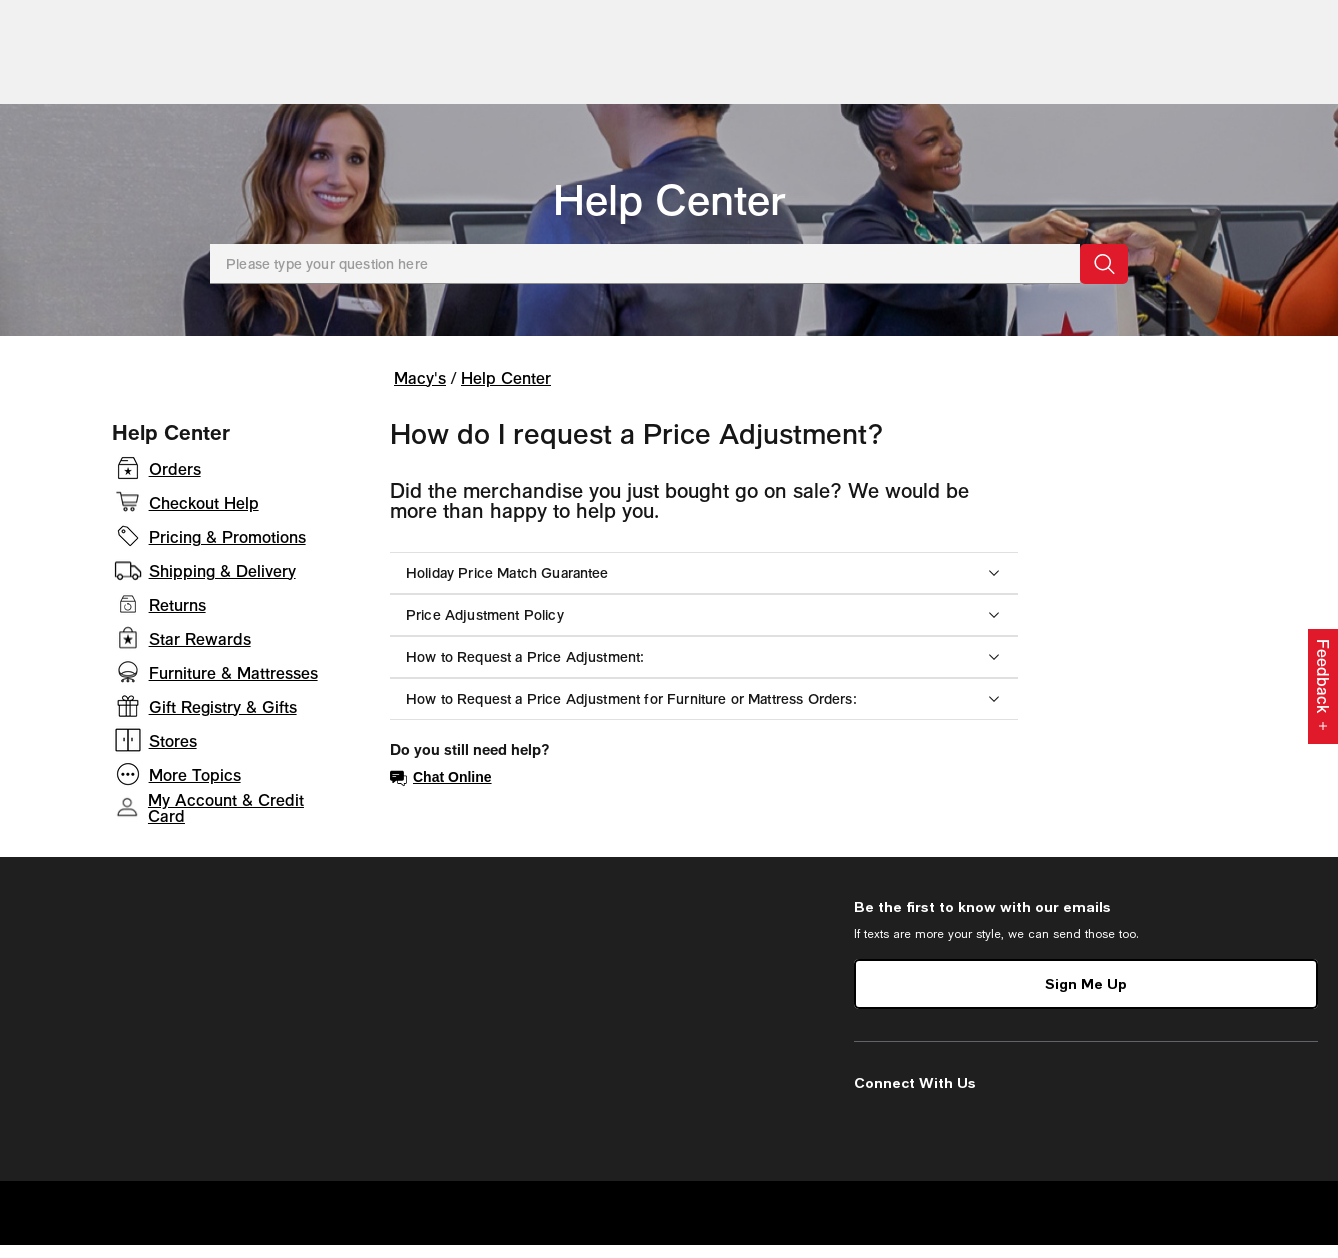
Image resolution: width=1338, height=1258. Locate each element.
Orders (175, 482)
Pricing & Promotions (227, 550)
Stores (173, 754)
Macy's (420, 390)
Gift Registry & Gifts (223, 720)
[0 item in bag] (1311, 40)
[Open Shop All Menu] (63, 98)
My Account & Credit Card (226, 821)
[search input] (514, 40)
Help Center (669, 212)
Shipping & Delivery (222, 584)
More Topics (195, 788)
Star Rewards (200, 652)
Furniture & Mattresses (233, 686)
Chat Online (441, 791)
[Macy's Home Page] (90, 40)
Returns (177, 618)
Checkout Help (204, 516)
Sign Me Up (1086, 996)
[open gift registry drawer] (1230, 40)
